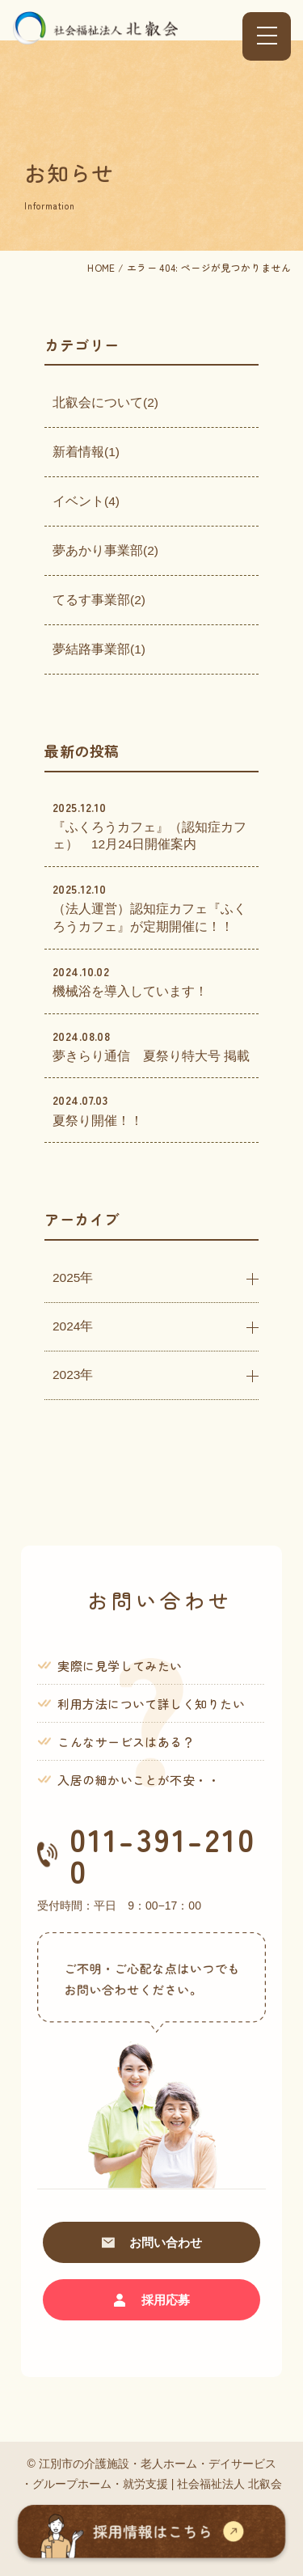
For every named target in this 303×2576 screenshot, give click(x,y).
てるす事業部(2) (99, 600)
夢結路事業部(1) (99, 649)
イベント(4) (86, 501)
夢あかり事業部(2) (105, 550)
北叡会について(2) (105, 402)
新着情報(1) (86, 452)
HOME (101, 267)
